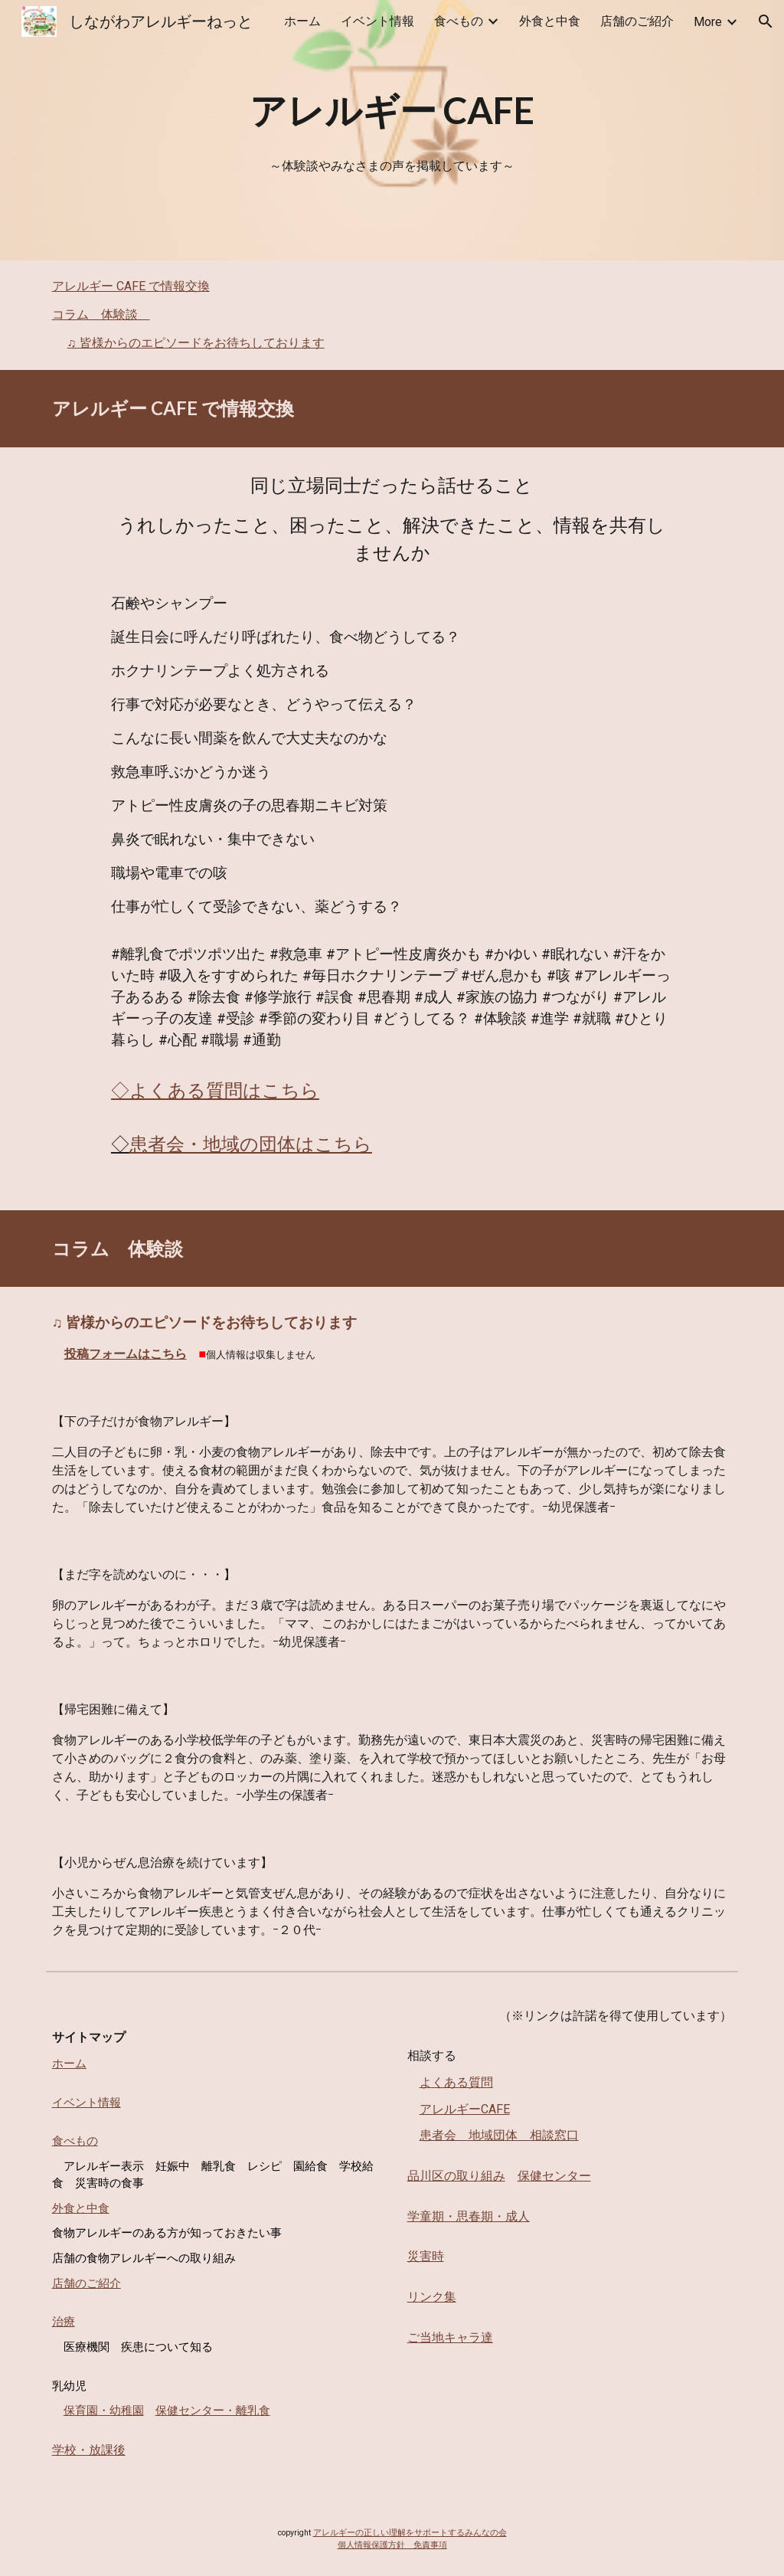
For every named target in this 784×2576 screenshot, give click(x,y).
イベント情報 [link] (377, 21)
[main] (391, 110)
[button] (765, 21)
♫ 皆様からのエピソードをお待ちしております (196, 343)
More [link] (708, 22)
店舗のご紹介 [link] (637, 21)
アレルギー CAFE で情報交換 (131, 286)
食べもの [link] (458, 21)
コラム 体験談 (101, 314)
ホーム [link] (302, 21)
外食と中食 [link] (549, 21)
